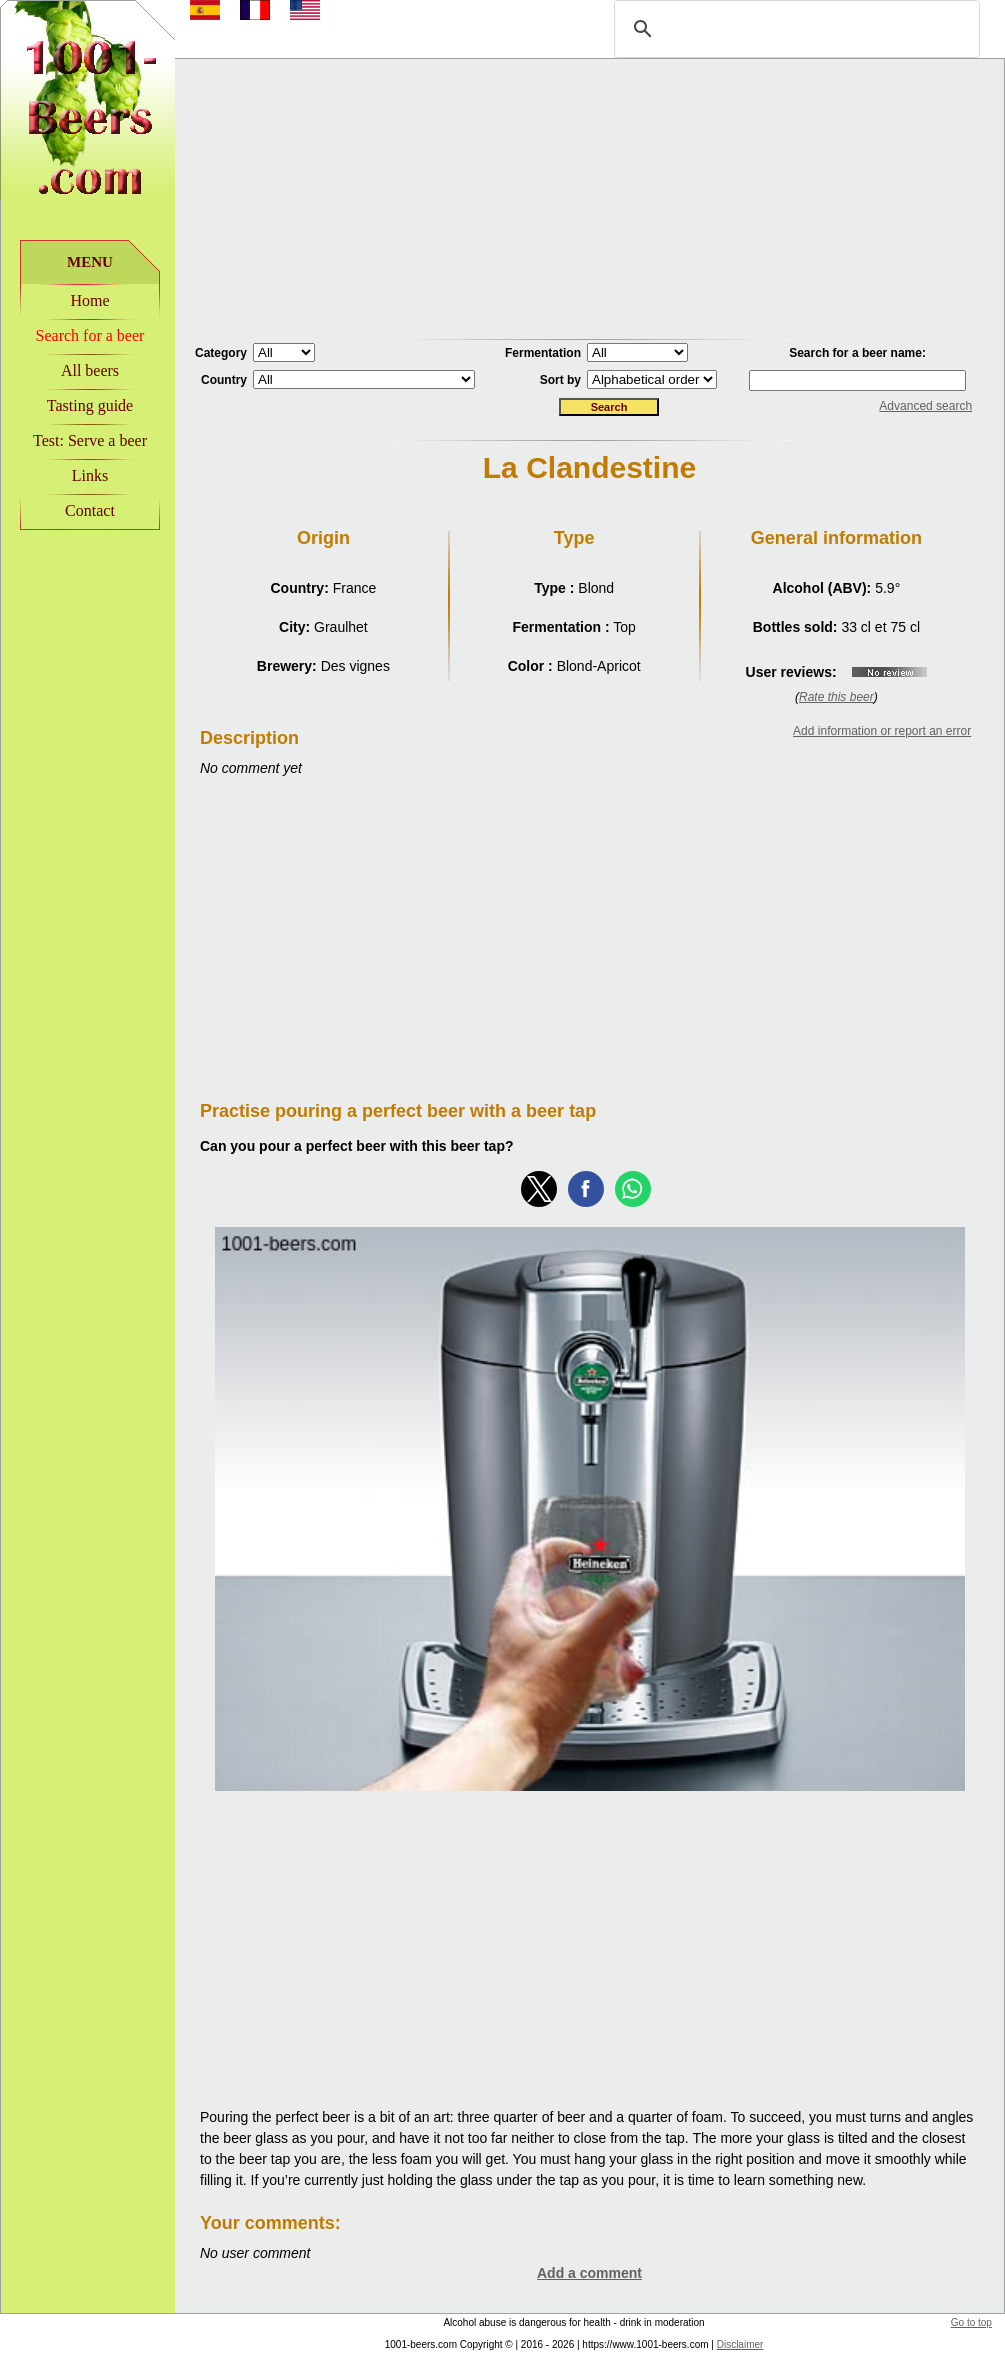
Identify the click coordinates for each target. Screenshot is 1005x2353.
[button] (539, 1189)
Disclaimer (740, 2344)
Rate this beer (836, 697)
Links (90, 475)
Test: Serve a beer (90, 440)
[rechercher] (794, 29)
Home (89, 300)
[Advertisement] (590, 199)
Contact (90, 510)
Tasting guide (90, 405)
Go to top (971, 2322)
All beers (90, 370)
